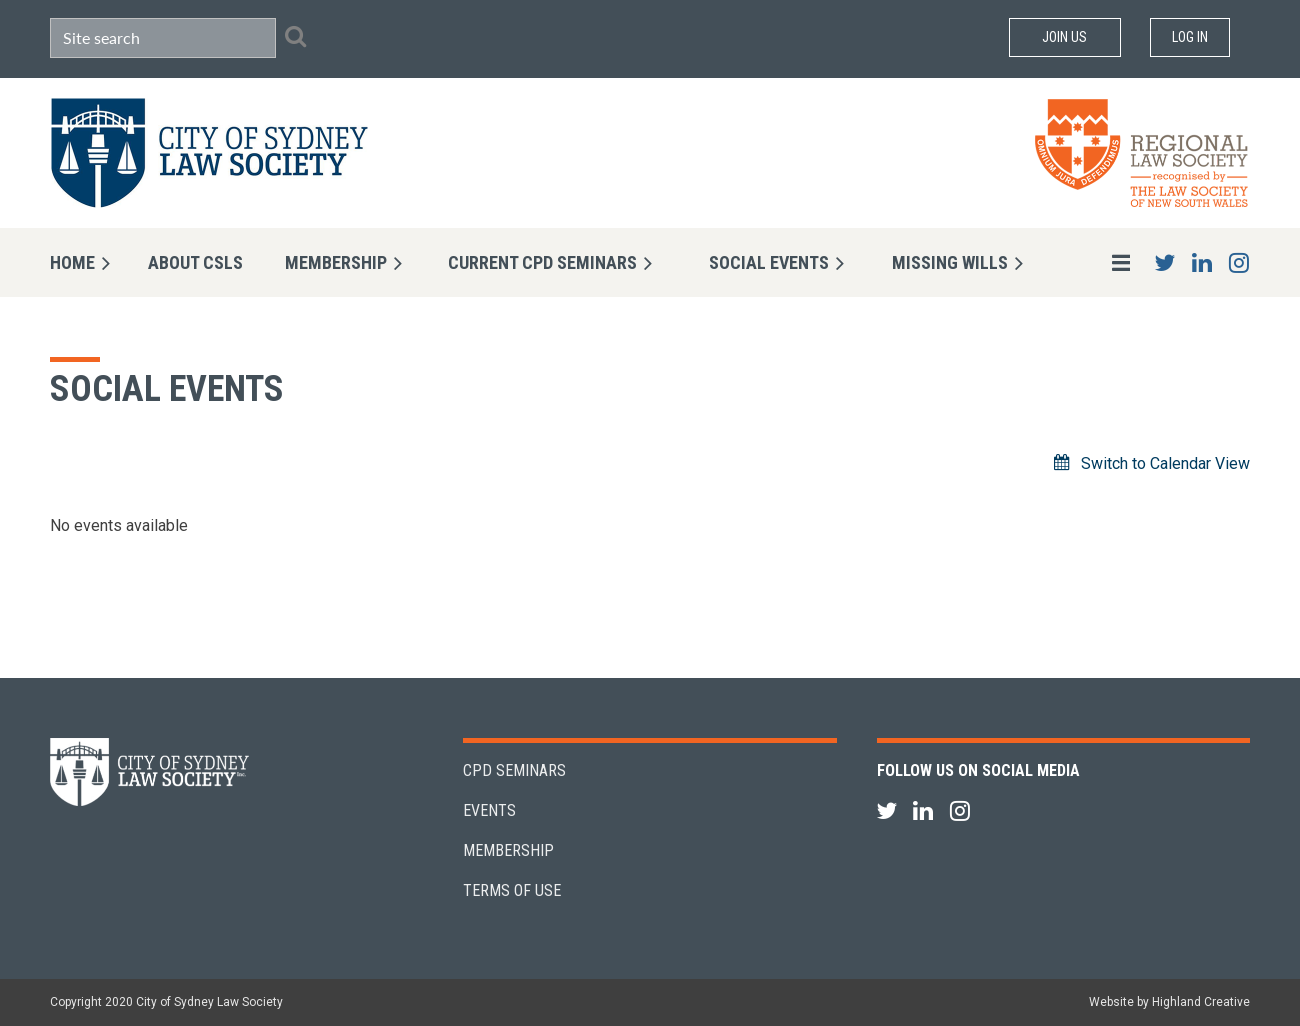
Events (489, 810)
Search (295, 36)
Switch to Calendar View (1165, 463)
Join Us (1064, 37)
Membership (508, 850)
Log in (1190, 37)
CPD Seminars (514, 770)
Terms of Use (512, 890)
